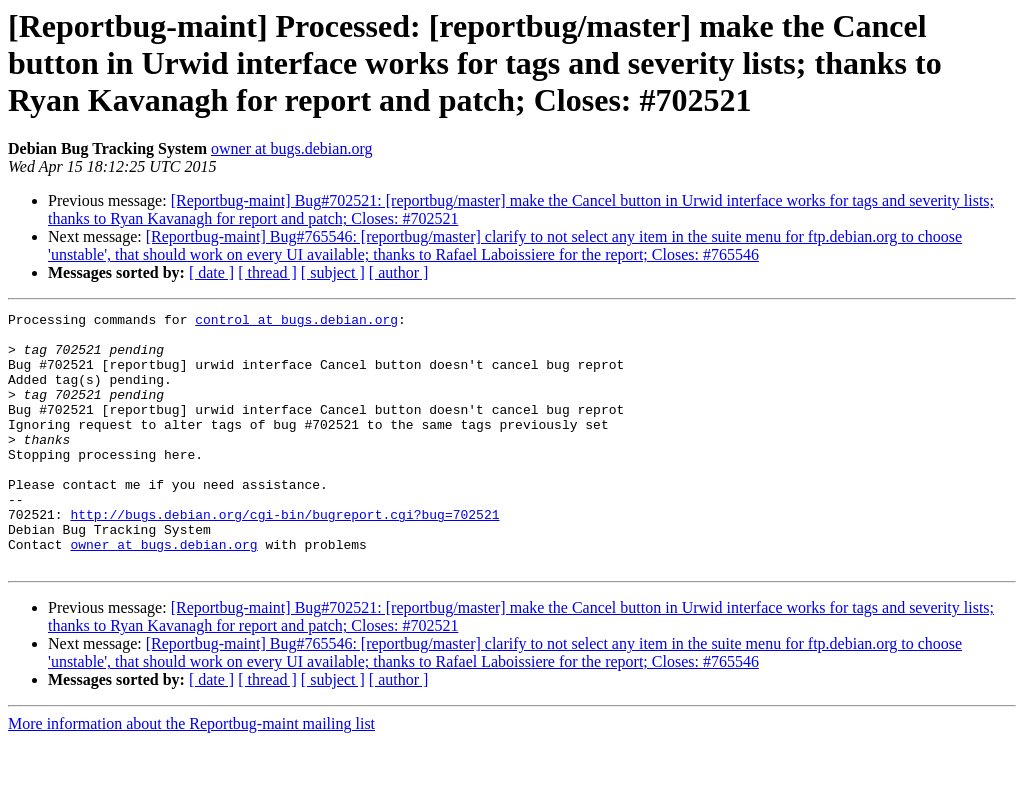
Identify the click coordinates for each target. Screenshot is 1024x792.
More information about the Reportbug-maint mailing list (191, 774)
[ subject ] (333, 272)
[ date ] (211, 272)
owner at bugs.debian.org (291, 148)
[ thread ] (267, 272)
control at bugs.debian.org (296, 322)
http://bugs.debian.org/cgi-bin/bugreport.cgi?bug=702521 (284, 556)
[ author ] (399, 272)
